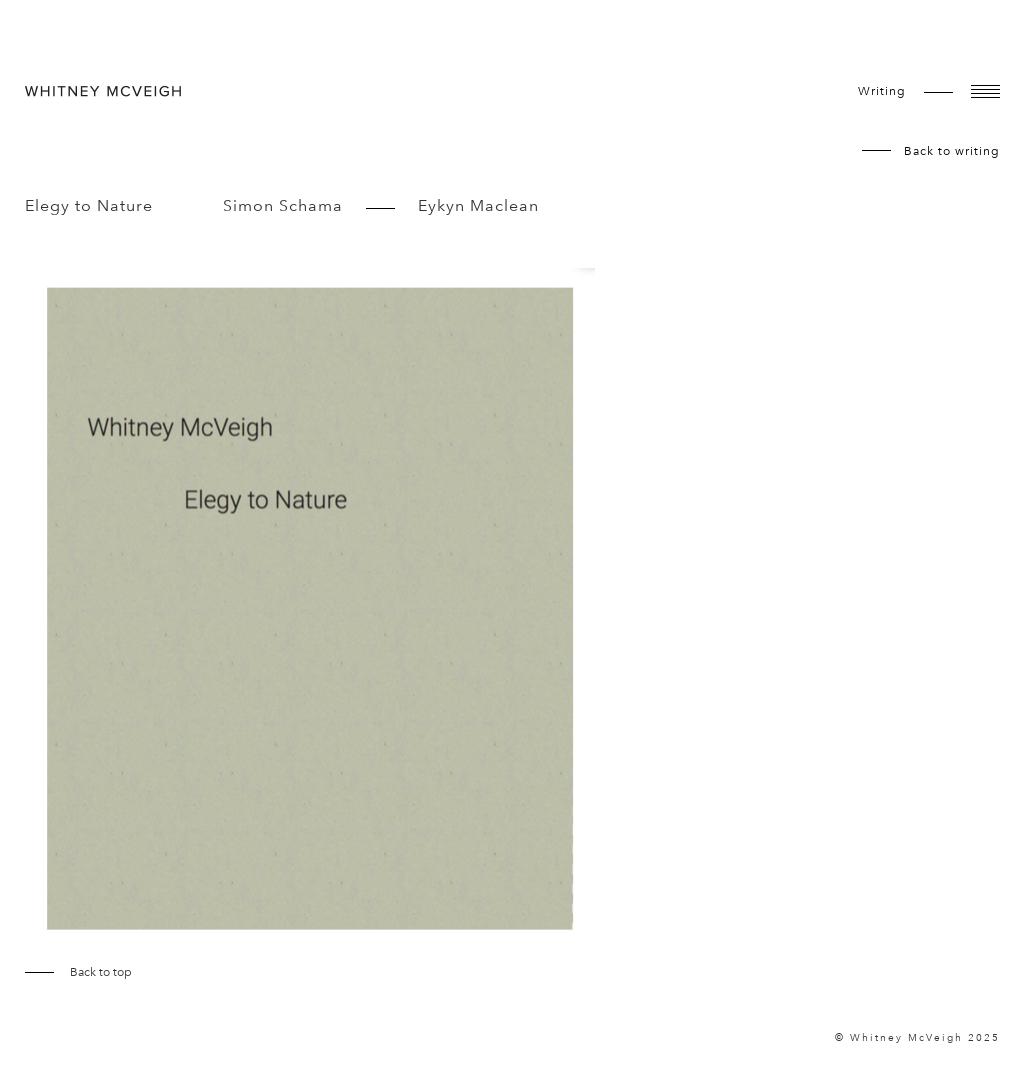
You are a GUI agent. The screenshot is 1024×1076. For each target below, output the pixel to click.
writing (882, 91)
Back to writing (952, 151)
